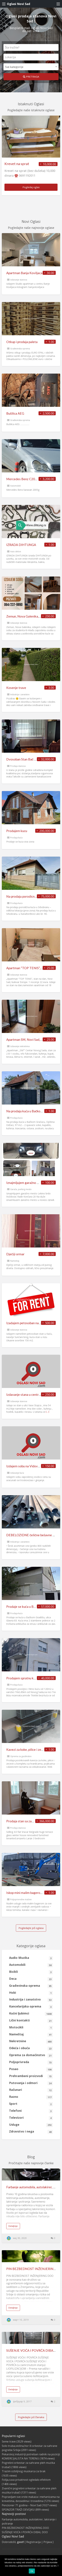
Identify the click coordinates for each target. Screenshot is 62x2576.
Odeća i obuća (31, 2048)
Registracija (33, 2542)
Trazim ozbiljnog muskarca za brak (23, 2471)
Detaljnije (13, 2225)
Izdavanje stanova (18, 279)
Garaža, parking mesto (21, 1189)
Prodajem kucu (16, 831)
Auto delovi (15, 551)
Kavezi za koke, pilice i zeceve (27, 1749)
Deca (31, 1979)
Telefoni (31, 2111)
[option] (31, 155)
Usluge (31, 2125)
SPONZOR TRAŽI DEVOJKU (18, 2509)
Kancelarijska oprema (31, 2006)
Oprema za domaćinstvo (31, 2055)
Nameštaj (14, 1260)
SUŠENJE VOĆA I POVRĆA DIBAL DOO (25, 2532)
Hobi (31, 1993)
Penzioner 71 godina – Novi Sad (21, 2505)
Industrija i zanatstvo (20, 694)
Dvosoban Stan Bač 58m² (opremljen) (32, 759)
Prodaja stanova (18, 766)
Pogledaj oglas (31, 187)
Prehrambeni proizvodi (31, 2076)
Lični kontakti (31, 2020)
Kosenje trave (16, 688)
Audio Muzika (31, 1958)
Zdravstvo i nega (31, 2131)
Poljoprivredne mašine (21, 1899)
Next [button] (56, 134)
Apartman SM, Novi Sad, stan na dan (31, 1039)
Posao (31, 2069)
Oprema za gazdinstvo (21, 1756)
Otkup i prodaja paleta (22, 342)
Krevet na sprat (16, 164)
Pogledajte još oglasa (31, 1928)
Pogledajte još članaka (31, 2417)
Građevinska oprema (20, 348)
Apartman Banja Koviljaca (24, 273)
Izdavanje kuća (17, 1472)
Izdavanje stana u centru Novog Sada (32, 1394)
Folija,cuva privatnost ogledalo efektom (26, 2480)
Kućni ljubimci (31, 2013)
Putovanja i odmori (31, 2083)
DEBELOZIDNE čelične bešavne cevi (32, 1535)
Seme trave (9, 2441)
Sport (31, 2104)
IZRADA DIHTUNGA (21, 545)
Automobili (15, 485)
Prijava (47, 2542)
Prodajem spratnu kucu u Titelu (28, 1678)
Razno (31, 2097)
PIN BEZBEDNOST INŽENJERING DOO (25, 2528)
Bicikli (31, 1972)
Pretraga (31, 76)
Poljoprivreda (31, 2062)
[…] (47, 1411)
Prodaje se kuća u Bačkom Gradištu (31, 1606)
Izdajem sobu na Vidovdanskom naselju (33, 1466)
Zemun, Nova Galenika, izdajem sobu (32, 616)
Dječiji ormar (15, 1254)
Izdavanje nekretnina (20, 1046)
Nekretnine (31, 2041)
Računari (31, 2090)
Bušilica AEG (15, 413)
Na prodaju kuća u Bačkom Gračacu (30, 1111)
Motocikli (31, 2027)
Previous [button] (6, 134)
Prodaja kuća (16, 837)
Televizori (31, 2118)
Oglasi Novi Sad (18, 4)
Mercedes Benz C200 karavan (27, 479)
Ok (31, 2571)
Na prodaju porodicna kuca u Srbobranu (33, 896)
